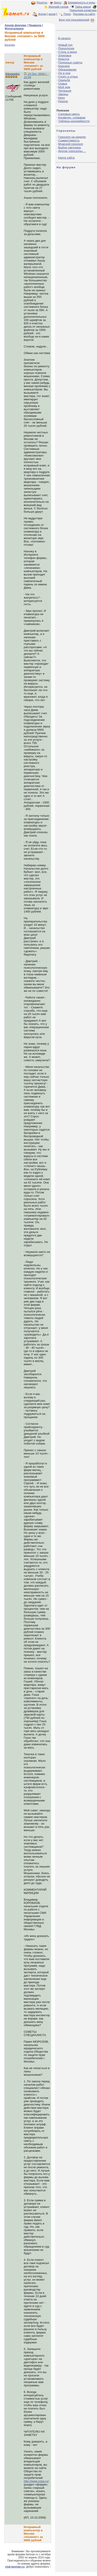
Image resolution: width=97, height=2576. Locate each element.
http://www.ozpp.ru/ (36, 2481)
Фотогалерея (14, 28)
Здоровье (64, 55)
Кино (61, 97)
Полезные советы (70, 62)
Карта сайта (66, 157)
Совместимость (69, 140)
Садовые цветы (69, 114)
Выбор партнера (69, 147)
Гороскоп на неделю (72, 137)
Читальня (64, 90)
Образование (67, 69)
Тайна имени (83, 6)
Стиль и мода (67, 52)
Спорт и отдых (68, 76)
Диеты (57, 2)
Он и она (64, 73)
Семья (62, 83)
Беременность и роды (81, 2)
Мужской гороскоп (70, 144)
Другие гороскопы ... (72, 151)
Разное (63, 101)
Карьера (64, 66)
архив (51, 14)
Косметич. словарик (71, 117)
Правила (35, 25)
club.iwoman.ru (15, 2566)
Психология (66, 48)
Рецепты (42, 2)
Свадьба (64, 80)
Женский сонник (58, 6)
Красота (63, 59)
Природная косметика (83, 10)
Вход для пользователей (77, 19)
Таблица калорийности (73, 121)
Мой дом (64, 87)
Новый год (65, 44)
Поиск (67, 14)
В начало (64, 38)
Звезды (63, 94)
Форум (42, 14)
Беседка (10, 44)
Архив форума (15, 25)
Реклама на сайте (84, 14)
